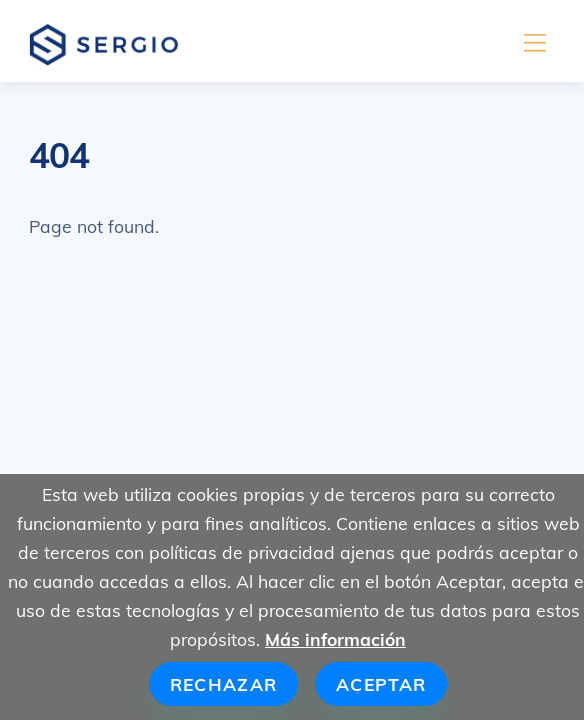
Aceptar (381, 684)
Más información (335, 639)
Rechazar (224, 684)
